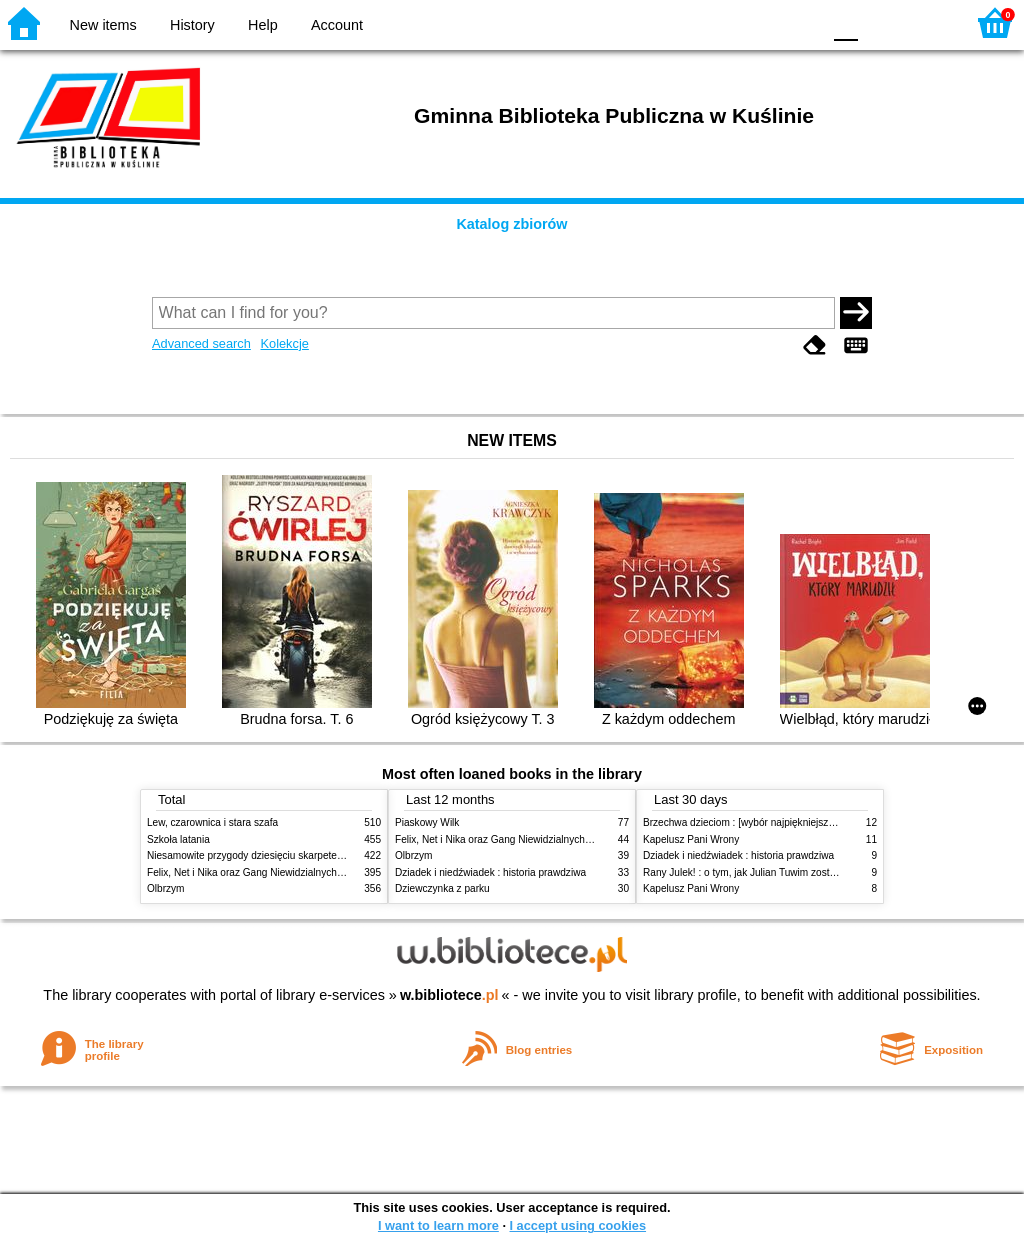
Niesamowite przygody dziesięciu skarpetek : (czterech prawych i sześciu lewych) (329, 855)
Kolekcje (284, 343)
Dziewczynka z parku (442, 888)
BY (799, 22)
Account (337, 25)
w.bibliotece (449, 995)
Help (263, 25)
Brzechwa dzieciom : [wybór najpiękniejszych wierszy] (763, 822)
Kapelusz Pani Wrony (691, 839)
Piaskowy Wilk (427, 822)
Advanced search (201, 343)
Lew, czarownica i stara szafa (212, 822)
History (192, 25)
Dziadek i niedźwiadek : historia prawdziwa (490, 872)
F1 (880, 22)
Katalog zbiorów (511, 224)
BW (719, 22)
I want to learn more (438, 1225)
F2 (926, 22)
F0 (845, 22)
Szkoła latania (178, 839)
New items (103, 25)
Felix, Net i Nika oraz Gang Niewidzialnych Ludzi (255, 872)
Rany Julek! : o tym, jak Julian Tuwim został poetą (754, 872)
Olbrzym (166, 888)
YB (758, 22)
